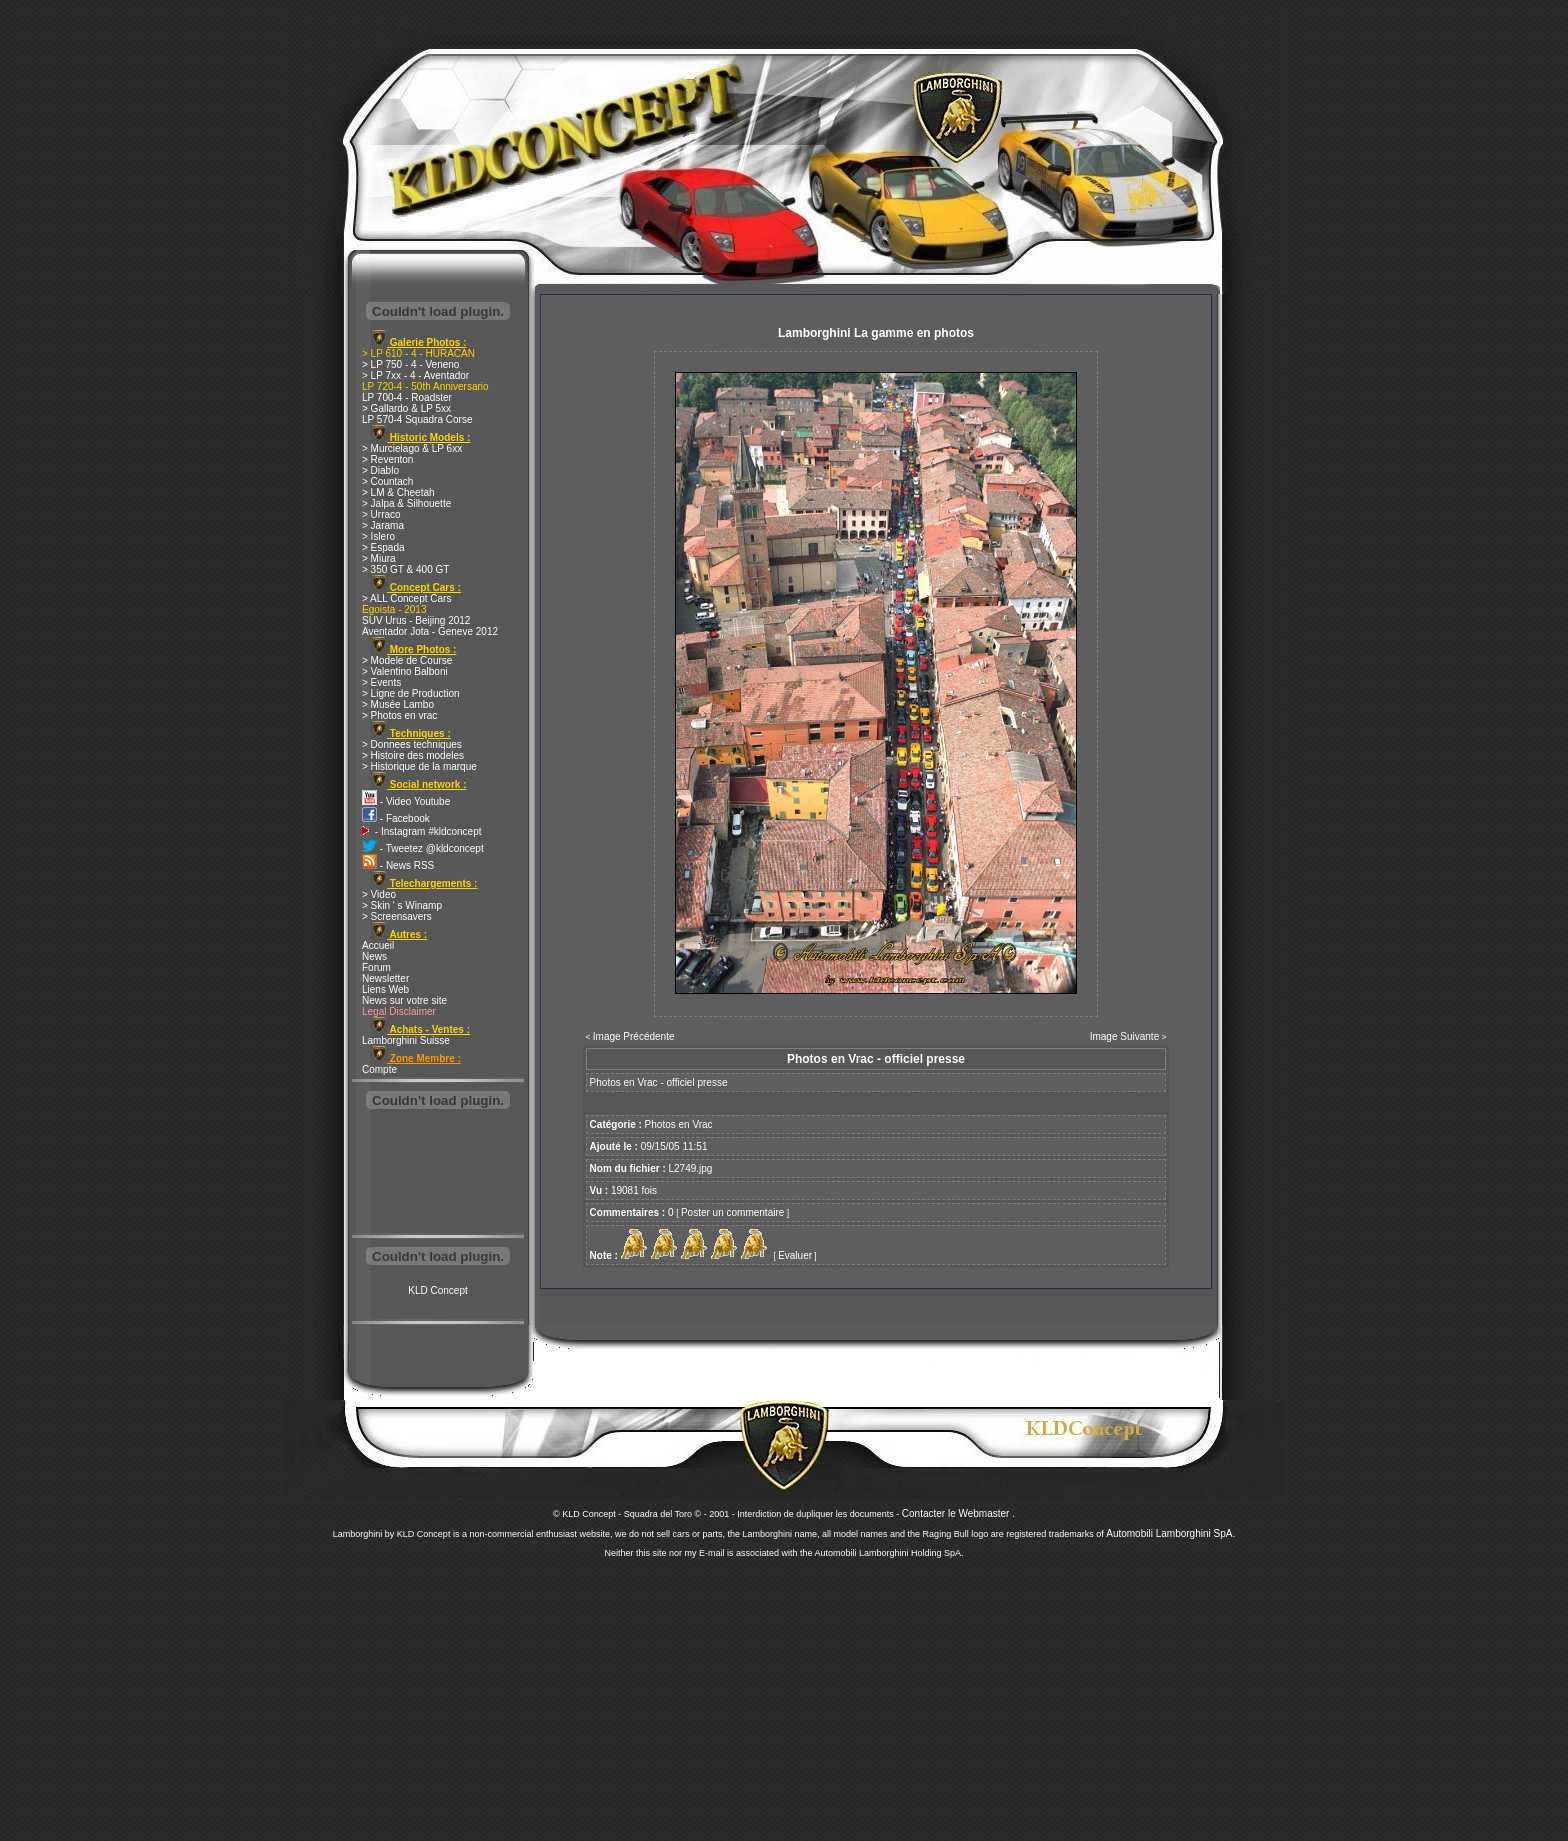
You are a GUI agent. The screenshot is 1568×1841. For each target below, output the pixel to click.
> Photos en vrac (399, 715)
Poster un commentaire (732, 1212)
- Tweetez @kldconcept (423, 848)
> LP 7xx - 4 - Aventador (415, 375)
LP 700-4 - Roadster (407, 397)
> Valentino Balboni (405, 671)
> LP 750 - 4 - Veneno (410, 364)
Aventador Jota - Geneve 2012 (430, 631)
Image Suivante (1125, 1036)
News (374, 956)
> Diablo (380, 470)
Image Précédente (634, 1036)
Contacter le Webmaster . (958, 1513)
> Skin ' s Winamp (402, 905)
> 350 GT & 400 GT (405, 569)
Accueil (378, 945)
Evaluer (795, 1255)
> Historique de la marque (419, 766)
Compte (379, 1069)
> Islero (378, 536)
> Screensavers (397, 916)
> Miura (379, 558)
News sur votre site (404, 1000)
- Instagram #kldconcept (422, 831)
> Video (379, 894)
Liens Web (385, 989)
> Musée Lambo (398, 704)
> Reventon (387, 459)
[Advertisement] (438, 1174)
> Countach (387, 481)
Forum (376, 967)
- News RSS (398, 865)
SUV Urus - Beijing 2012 (416, 620)
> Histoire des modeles (413, 755)
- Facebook (396, 818)
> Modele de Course (407, 660)
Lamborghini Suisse (406, 1040)
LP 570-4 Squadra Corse (417, 419)
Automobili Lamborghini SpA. (1170, 1533)
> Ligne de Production (411, 693)
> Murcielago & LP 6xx (412, 448)
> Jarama (383, 525)
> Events (381, 682)
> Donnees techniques (412, 744)
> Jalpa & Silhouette (406, 503)
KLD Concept (437, 1290)
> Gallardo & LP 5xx (406, 408)
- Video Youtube (406, 801)
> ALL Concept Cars (406, 598)
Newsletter (385, 978)
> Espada (383, 547)
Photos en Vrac (679, 1124)
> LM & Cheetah (398, 492)
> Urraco (381, 514)
